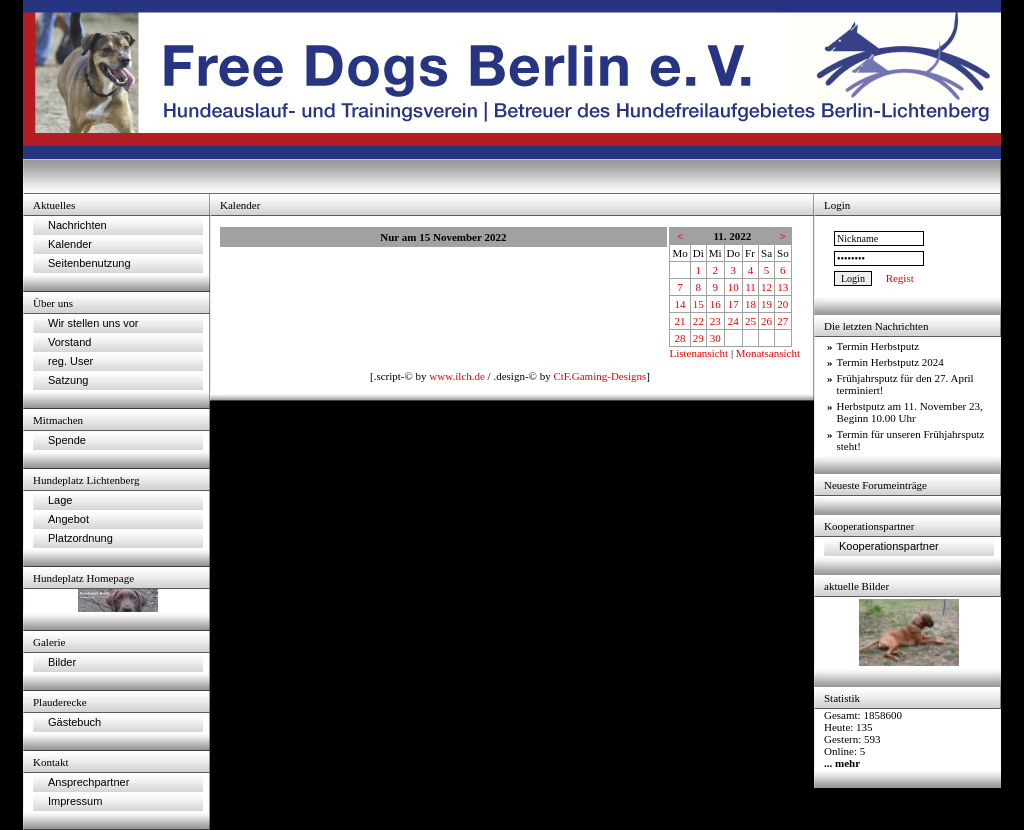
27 (782, 321)
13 (782, 287)
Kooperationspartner (889, 546)
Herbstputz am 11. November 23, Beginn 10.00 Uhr (910, 412)
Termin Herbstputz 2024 (890, 362)
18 (750, 304)
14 (680, 304)
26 (766, 321)
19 (766, 304)
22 (698, 321)
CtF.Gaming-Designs (599, 376)
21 (680, 321)
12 (766, 287)
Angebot (68, 519)
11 (750, 287)
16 (715, 304)
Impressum (75, 801)
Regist (900, 278)
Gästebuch (74, 722)
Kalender (70, 244)
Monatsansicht (768, 353)
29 (698, 338)
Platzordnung (80, 538)
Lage (60, 500)
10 (733, 287)
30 (715, 338)
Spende (67, 440)
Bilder (62, 662)
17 (733, 304)
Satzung (68, 380)
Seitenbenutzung (89, 263)
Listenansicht (698, 353)
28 (680, 338)
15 (698, 304)
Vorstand (69, 342)
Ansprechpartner (88, 782)
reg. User (70, 361)
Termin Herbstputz (878, 346)
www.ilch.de (457, 376)
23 (715, 321)
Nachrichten (77, 225)
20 (782, 304)
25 (750, 321)
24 (733, 321)
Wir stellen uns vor (93, 323)
